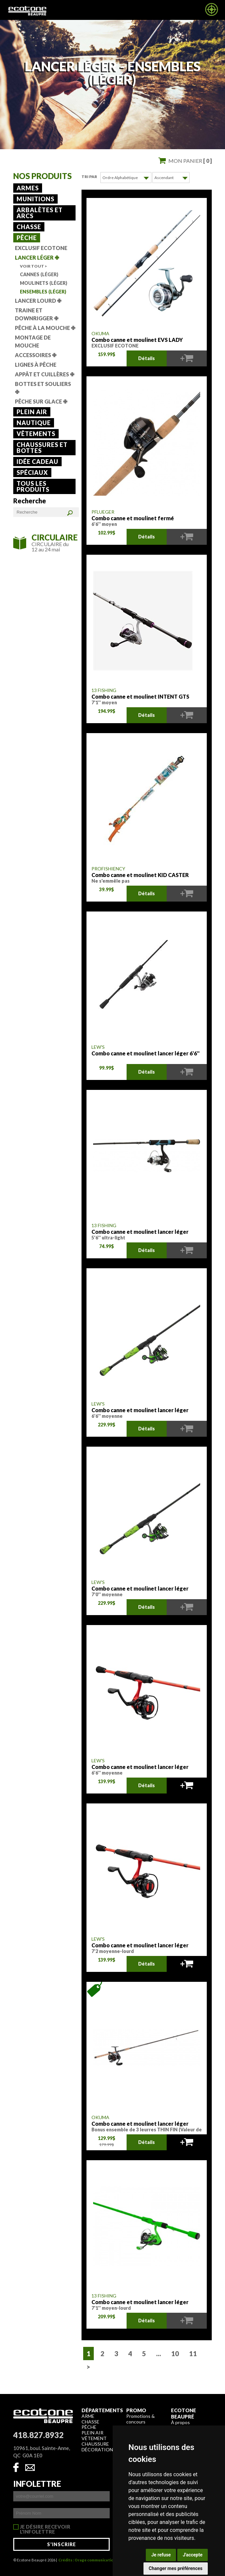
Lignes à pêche (35, 364)
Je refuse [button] (161, 2554)
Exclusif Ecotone (41, 248)
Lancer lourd (38, 300)
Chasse (29, 226)
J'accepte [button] (192, 2554)
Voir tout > (33, 266)
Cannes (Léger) (39, 274)
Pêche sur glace (41, 401)
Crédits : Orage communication (87, 2559)
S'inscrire (61, 2544)
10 (175, 2353)
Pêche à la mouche (45, 328)
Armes (28, 188)
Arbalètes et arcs (40, 213)
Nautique (34, 422)
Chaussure (95, 2443)
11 (193, 2353)
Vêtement (94, 2438)
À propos (180, 2422)
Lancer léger (37, 257)
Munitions (35, 199)
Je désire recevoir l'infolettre (45, 2526)
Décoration (97, 2449)
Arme (88, 2416)
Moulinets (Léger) (43, 283)
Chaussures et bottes (42, 447)
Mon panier (190, 160)
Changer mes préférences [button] (175, 2568)
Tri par (89, 176)
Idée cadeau (37, 461)
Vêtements (36, 433)
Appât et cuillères (44, 374)
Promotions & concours (140, 2418)
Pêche (27, 237)
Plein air (32, 411)
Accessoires (35, 355)
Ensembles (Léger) (43, 291)
